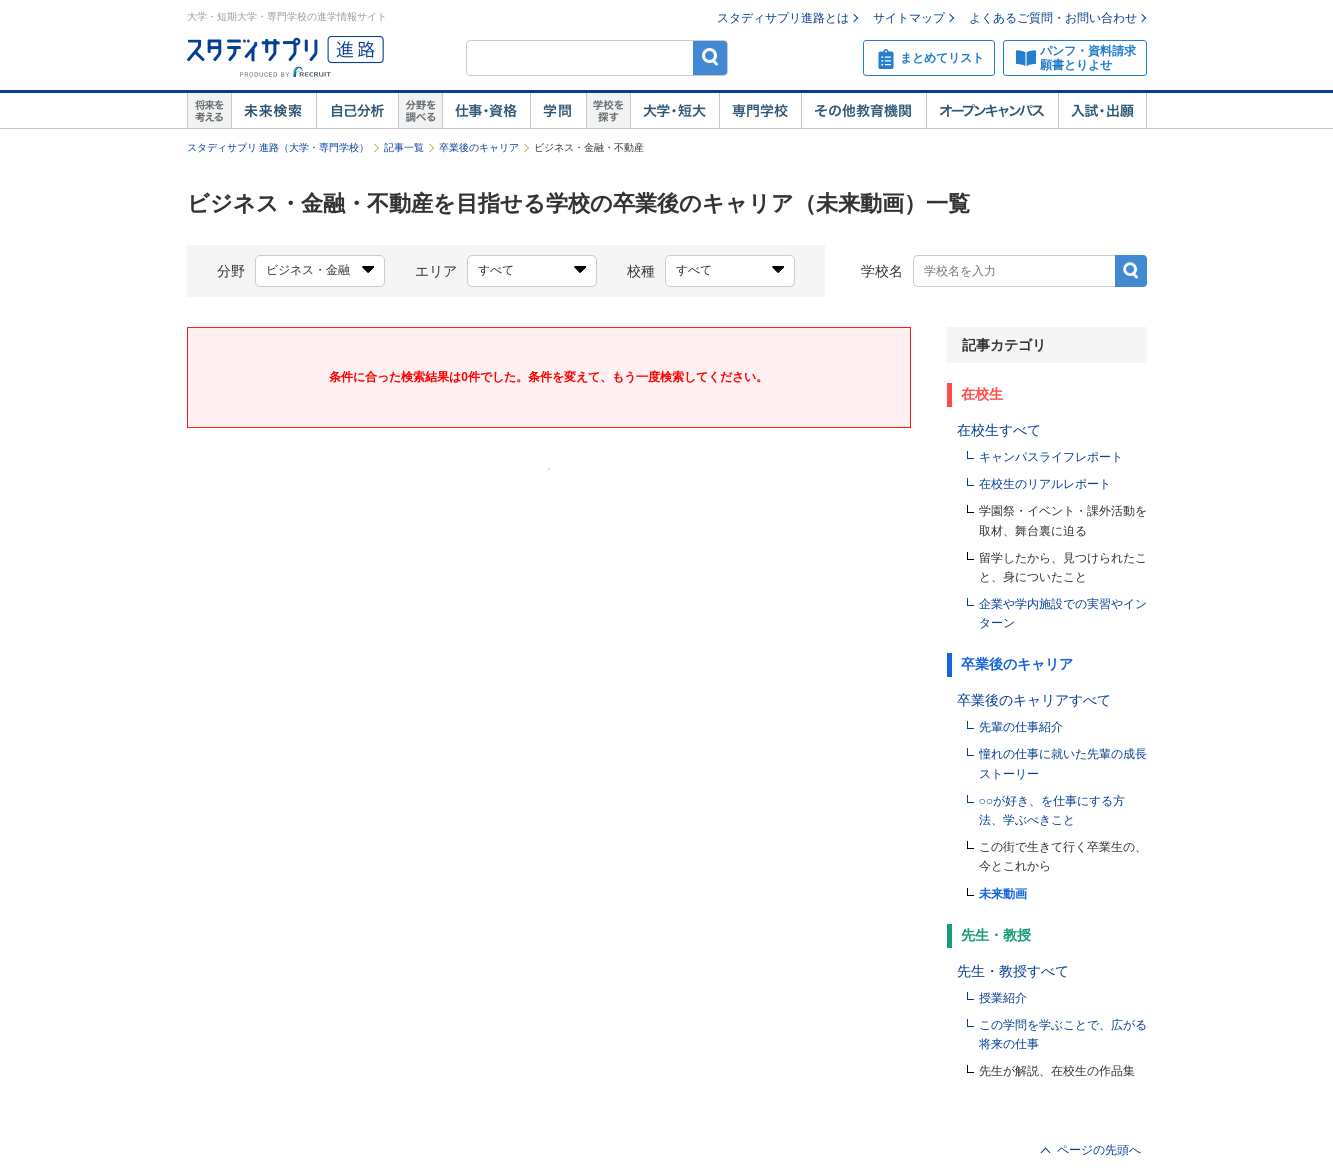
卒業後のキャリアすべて (1034, 700)
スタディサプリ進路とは (783, 18)
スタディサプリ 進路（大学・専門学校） (278, 147)
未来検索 (273, 111)
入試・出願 (1102, 111)
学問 (558, 111)
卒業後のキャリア (479, 147)
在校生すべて (999, 430)
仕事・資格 (486, 111)
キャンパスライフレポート (1051, 457)
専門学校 (760, 111)
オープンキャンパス (992, 111)
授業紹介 (1003, 998)
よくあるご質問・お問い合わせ (1053, 18)
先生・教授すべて (1013, 971)
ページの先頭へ (1099, 1150)
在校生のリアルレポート (1045, 484)
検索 (710, 57)
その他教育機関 (863, 111)
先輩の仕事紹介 (1021, 727)
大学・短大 (674, 111)
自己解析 (357, 111)
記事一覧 (404, 147)
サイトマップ (909, 18)
